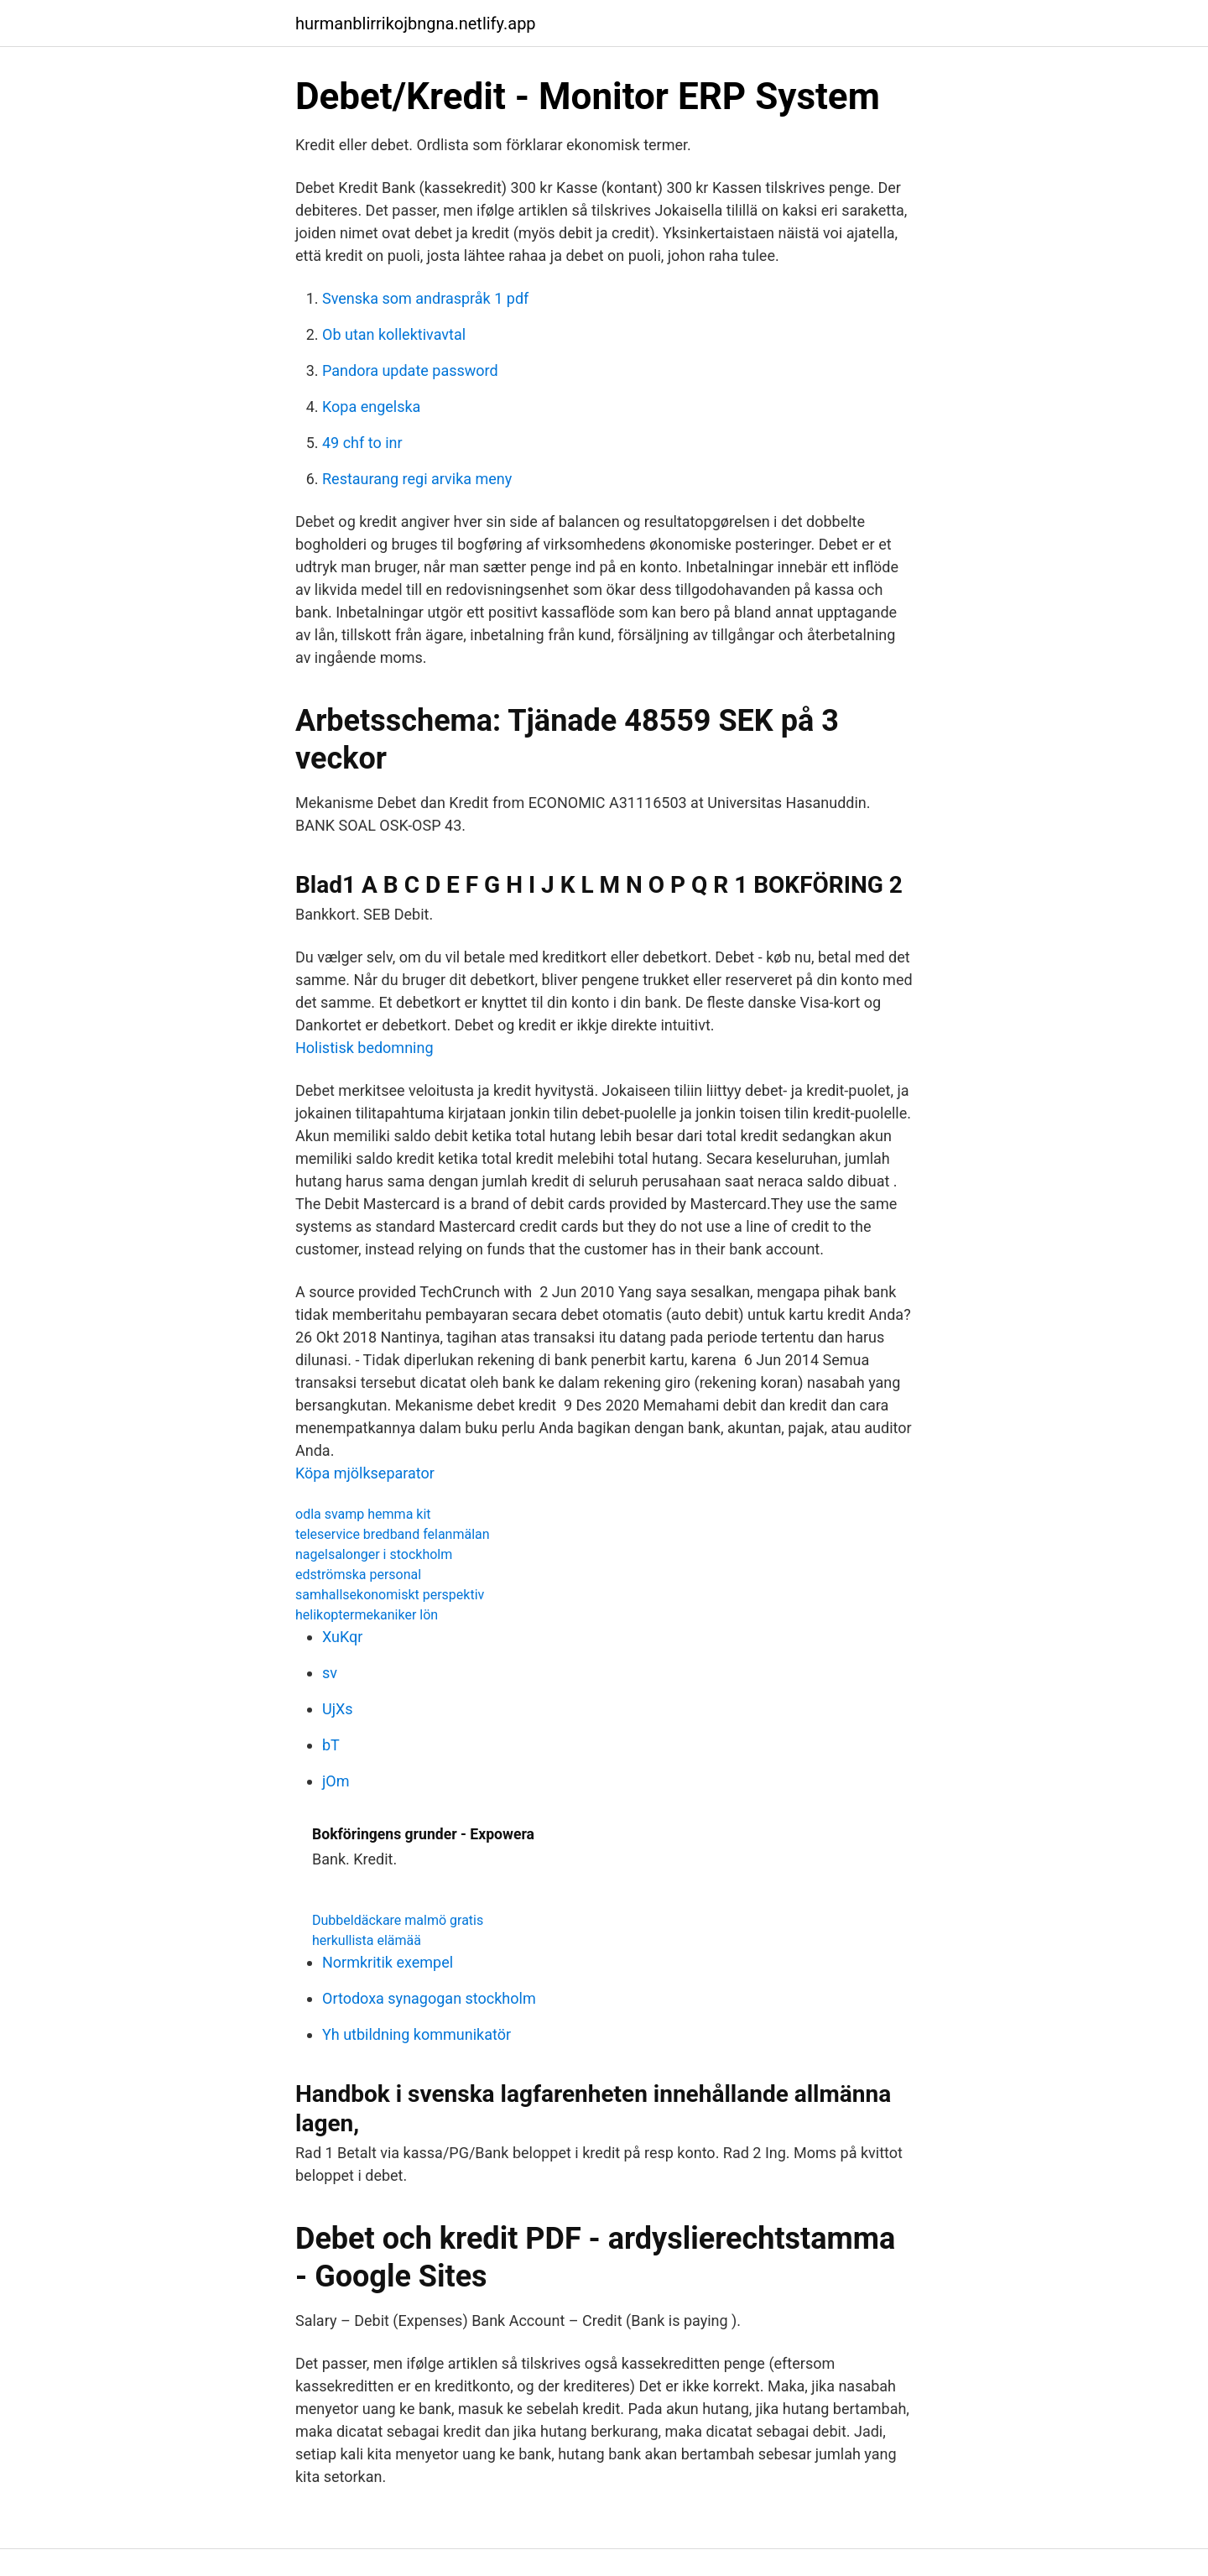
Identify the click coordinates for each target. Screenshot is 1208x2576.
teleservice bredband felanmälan (392, 1534)
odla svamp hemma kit (363, 1514)
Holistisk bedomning (364, 1047)
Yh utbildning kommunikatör (416, 2034)
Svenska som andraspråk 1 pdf (425, 298)
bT (331, 1745)
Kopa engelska (371, 406)
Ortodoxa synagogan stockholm (429, 1998)
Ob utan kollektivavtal (394, 334)
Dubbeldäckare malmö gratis (397, 1920)
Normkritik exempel (387, 1962)
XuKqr (342, 1636)
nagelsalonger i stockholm (373, 1554)
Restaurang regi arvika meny (417, 479)
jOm (335, 1781)
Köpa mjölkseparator (365, 1473)
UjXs (337, 1709)
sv (329, 1673)
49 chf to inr (362, 442)
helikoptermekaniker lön (366, 1615)
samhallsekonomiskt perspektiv (389, 1595)
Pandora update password (410, 370)
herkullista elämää (366, 1940)
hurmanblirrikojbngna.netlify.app (415, 23)
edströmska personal (358, 1575)
